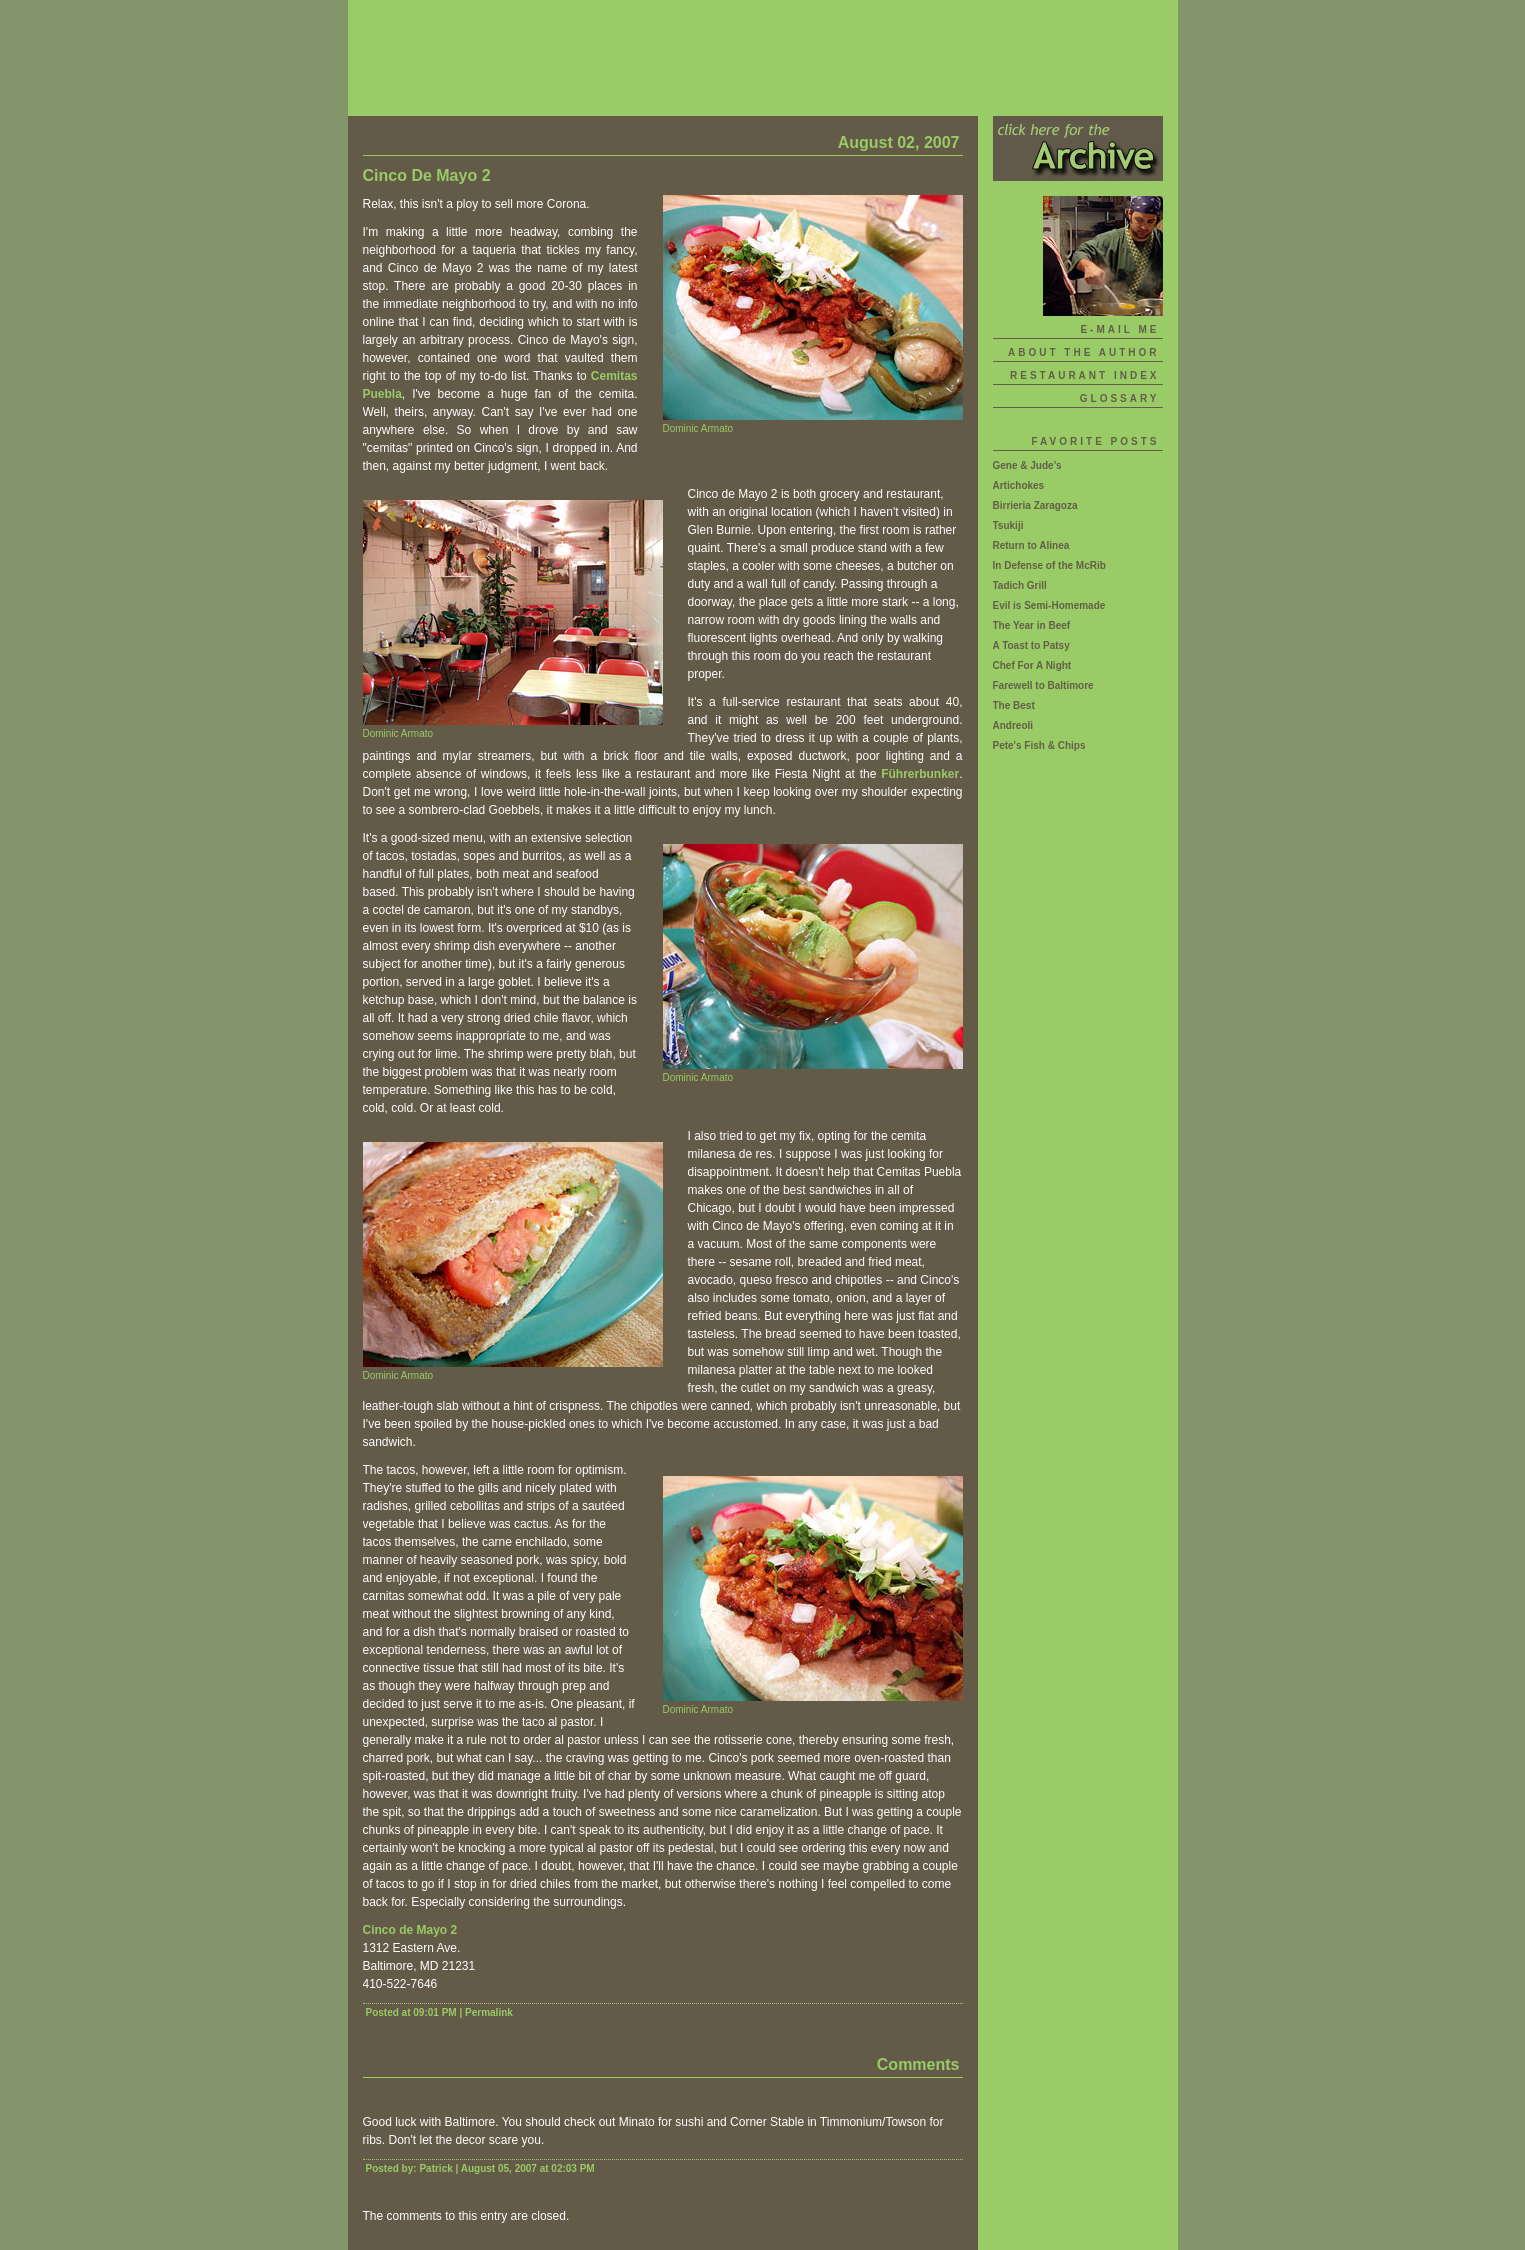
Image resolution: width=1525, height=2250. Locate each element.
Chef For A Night (1032, 665)
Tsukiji (1008, 525)
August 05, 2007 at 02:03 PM (528, 2168)
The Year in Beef (1032, 625)
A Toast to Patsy (1031, 645)
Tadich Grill (1020, 585)
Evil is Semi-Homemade (1049, 605)
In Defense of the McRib (1049, 565)
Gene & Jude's (1027, 465)
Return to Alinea (1031, 545)
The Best (1014, 705)
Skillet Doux (763, 58)
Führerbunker (920, 774)
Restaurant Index (1084, 375)
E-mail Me (1119, 329)
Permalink (489, 2012)
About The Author (1084, 352)
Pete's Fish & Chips (1039, 745)
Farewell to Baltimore (1043, 685)
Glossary (1120, 398)
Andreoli (1013, 725)
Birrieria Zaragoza (1035, 505)
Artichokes (1019, 485)
